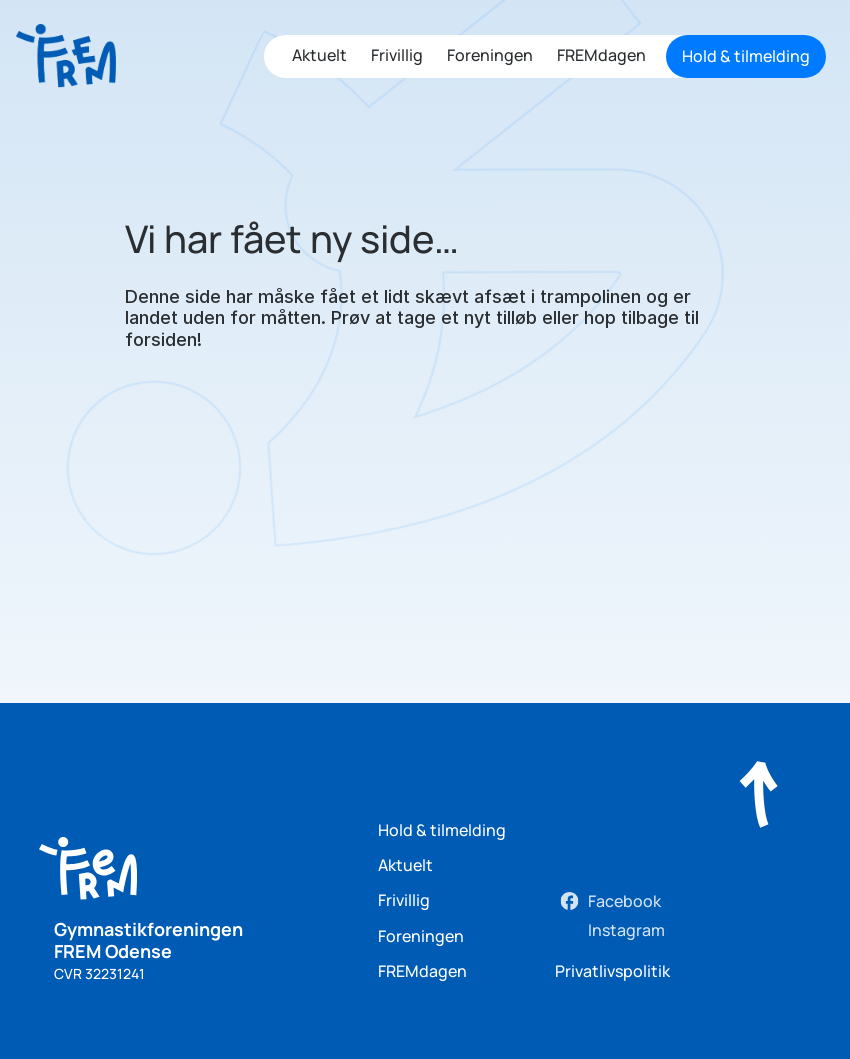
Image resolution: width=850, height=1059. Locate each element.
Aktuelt (319, 55)
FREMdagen (601, 55)
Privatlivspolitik (612, 971)
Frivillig (397, 55)
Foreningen (490, 55)
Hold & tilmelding (442, 830)
